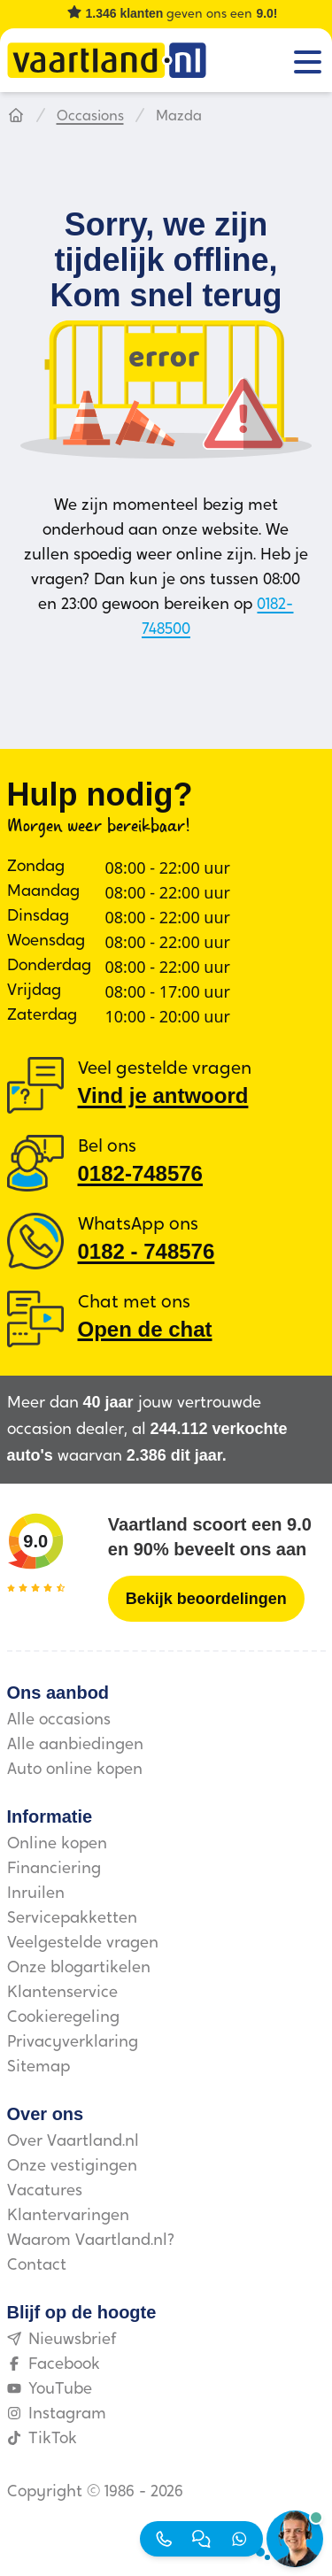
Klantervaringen (68, 2216)
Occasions (90, 117)
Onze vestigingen (72, 2166)
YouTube (49, 2389)
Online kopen (57, 1844)
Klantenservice (62, 1993)
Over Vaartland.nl (73, 2141)
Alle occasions (59, 1720)
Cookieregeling (63, 2017)
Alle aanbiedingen (75, 1745)
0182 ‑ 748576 (146, 1251)
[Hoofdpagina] (16, 117)
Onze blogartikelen (79, 1968)
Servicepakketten (72, 1918)
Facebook (53, 2364)
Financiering (54, 1869)
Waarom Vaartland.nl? (90, 2241)
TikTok (42, 2439)
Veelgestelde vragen (82, 1943)
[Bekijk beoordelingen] (206, 1599)
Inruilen (36, 1894)
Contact (36, 2265)
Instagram (56, 2414)
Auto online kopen (75, 1770)
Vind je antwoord (163, 1095)
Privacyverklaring (72, 2042)
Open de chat (145, 1329)
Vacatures (44, 2191)
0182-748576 (140, 1173)
